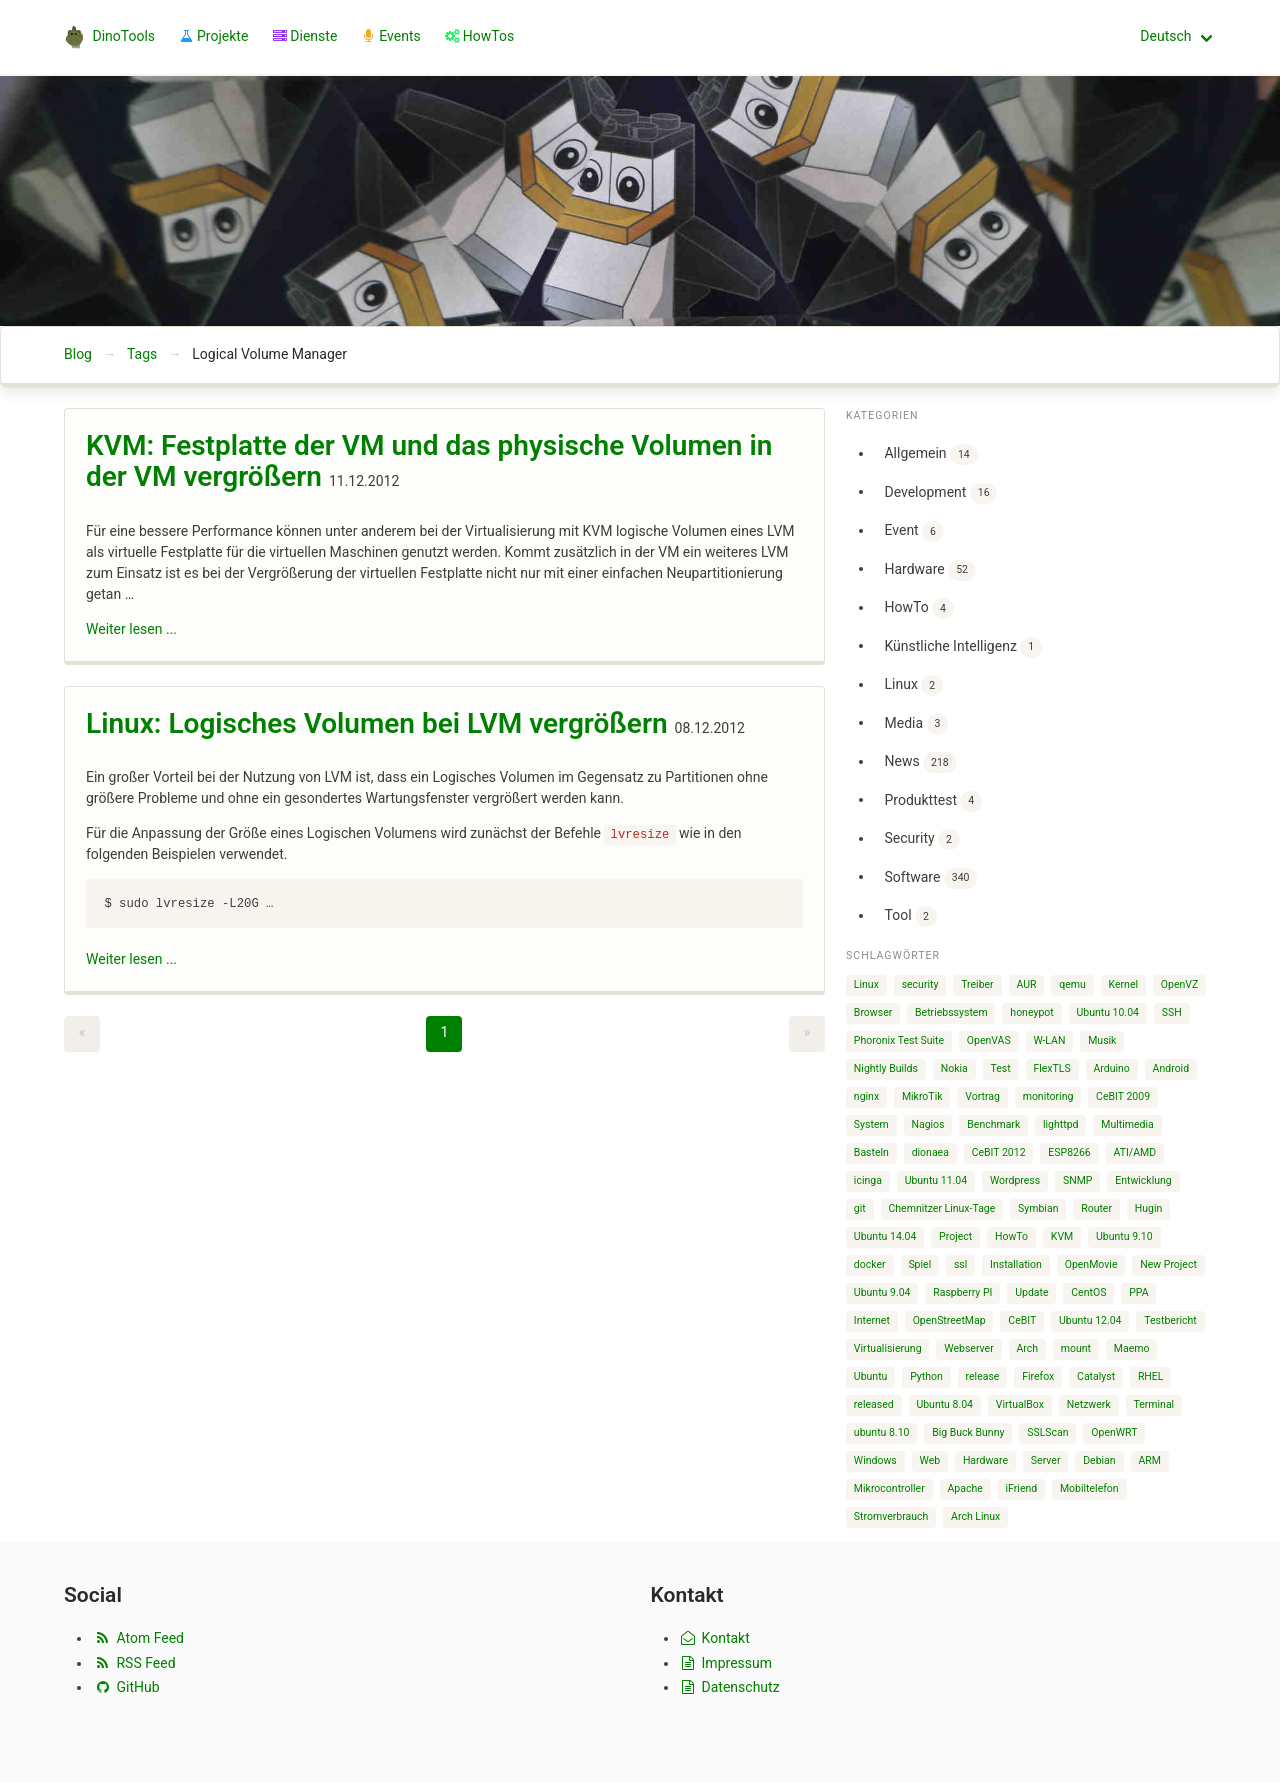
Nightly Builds (886, 1068)
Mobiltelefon (1089, 1488)
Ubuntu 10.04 (1107, 1012)
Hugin (1149, 1208)
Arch (1027, 1348)
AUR (1026, 984)
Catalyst (1096, 1376)
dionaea (930, 1152)
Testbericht (1170, 1320)
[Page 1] (444, 1034)
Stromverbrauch (891, 1516)
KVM (1062, 1236)
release (983, 1376)
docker (870, 1264)
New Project (1168, 1264)
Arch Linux (975, 1516)
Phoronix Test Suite (899, 1040)
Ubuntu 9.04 (882, 1292)
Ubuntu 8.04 (944, 1404)
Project (955, 1236)
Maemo (1132, 1348)
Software (930, 878)
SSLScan (1047, 1432)
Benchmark (993, 1124)
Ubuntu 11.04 (936, 1180)
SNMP (1078, 1180)
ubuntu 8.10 (882, 1432)
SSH (1172, 1012)
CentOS (1088, 1292)
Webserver (968, 1348)
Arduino (1111, 1068)
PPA (1138, 1292)
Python (926, 1376)
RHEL (1151, 1376)
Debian (1099, 1460)
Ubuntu (871, 1376)
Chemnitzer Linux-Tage (942, 1208)
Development (940, 493)
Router (1096, 1208)
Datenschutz (729, 1687)
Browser (873, 1012)
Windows (875, 1460)
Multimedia (1127, 1124)
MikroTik (922, 1096)
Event (913, 531)
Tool (910, 916)
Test (1001, 1068)
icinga (868, 1180)
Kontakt (714, 1638)
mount (1076, 1348)
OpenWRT (1114, 1432)
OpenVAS (989, 1040)
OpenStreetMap (949, 1320)
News (920, 762)
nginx (866, 1096)
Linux (913, 685)
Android (1171, 1068)
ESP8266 (1069, 1152)
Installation (1016, 1264)
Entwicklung (1143, 1180)
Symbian (1038, 1208)
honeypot (1031, 1012)
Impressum (726, 1663)
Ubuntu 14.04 (885, 1236)
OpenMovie (1091, 1264)
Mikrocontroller (889, 1488)
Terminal (1153, 1404)
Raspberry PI (962, 1292)
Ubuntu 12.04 (1090, 1320)
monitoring (1048, 1096)
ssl (960, 1264)
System (871, 1124)
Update (1031, 1292)
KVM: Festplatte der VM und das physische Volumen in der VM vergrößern (429, 461)
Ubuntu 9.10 (1124, 1236)
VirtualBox (1020, 1404)
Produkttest (933, 801)
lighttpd (1060, 1124)
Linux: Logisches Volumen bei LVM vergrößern (377, 723)
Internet (872, 1320)
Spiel (919, 1264)
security (920, 984)
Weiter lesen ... (131, 629)
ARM (1149, 1460)
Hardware (929, 570)
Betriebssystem (951, 1012)
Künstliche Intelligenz (962, 647)
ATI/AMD (1135, 1152)
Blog (78, 354)
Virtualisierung (888, 1348)
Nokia (954, 1068)
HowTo (918, 608)
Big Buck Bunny (968, 1432)
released (874, 1404)
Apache (965, 1488)
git (860, 1208)
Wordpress (1015, 1180)
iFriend (1022, 1488)
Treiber (977, 984)
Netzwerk (1089, 1404)
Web (930, 1460)
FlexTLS (1051, 1068)
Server (1046, 1460)
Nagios (927, 1124)
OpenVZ (1179, 984)
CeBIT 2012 (999, 1152)
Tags (142, 354)
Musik (1102, 1040)
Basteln (871, 1152)
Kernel (1124, 984)
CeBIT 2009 (1123, 1096)
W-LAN (1049, 1040)
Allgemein (930, 454)
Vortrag (982, 1096)
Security (921, 839)
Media (916, 724)
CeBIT (1022, 1320)
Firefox (1038, 1376)
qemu (1072, 984)
